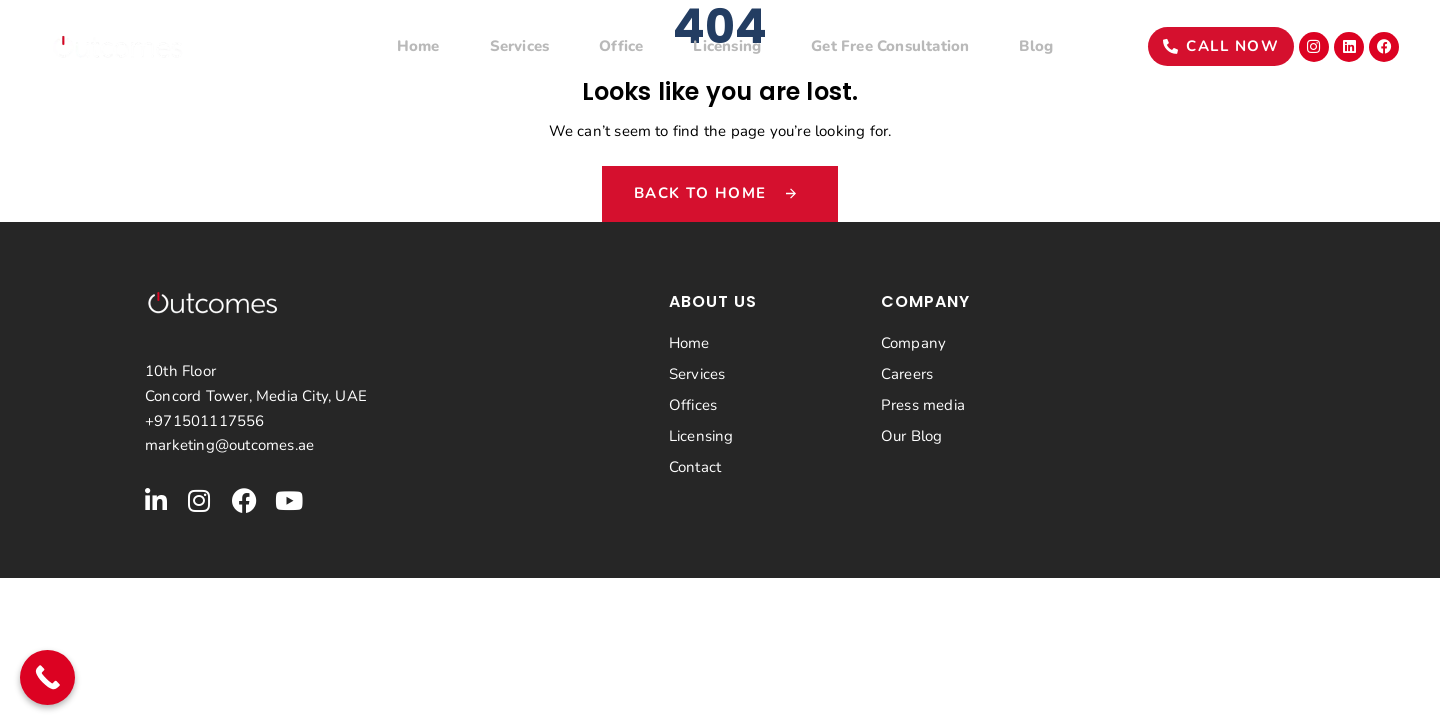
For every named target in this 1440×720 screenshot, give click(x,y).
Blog (1036, 46)
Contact (695, 467)
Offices (693, 405)
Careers (907, 374)
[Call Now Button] (47, 677)
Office (621, 46)
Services (520, 46)
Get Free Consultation (890, 46)
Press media (923, 405)
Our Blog (912, 436)
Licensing (727, 46)
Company (913, 343)
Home (418, 46)
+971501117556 (205, 421)
